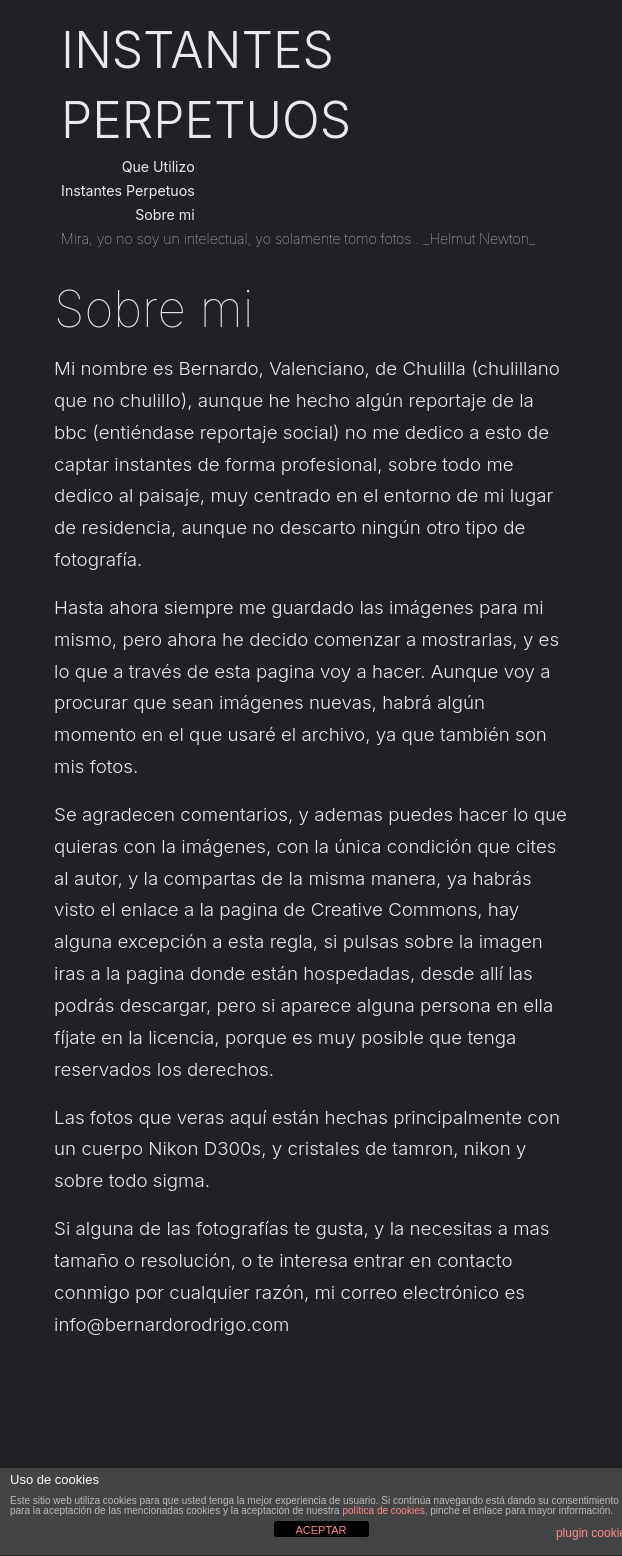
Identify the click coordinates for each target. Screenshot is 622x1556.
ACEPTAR (320, 1530)
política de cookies (383, 1510)
